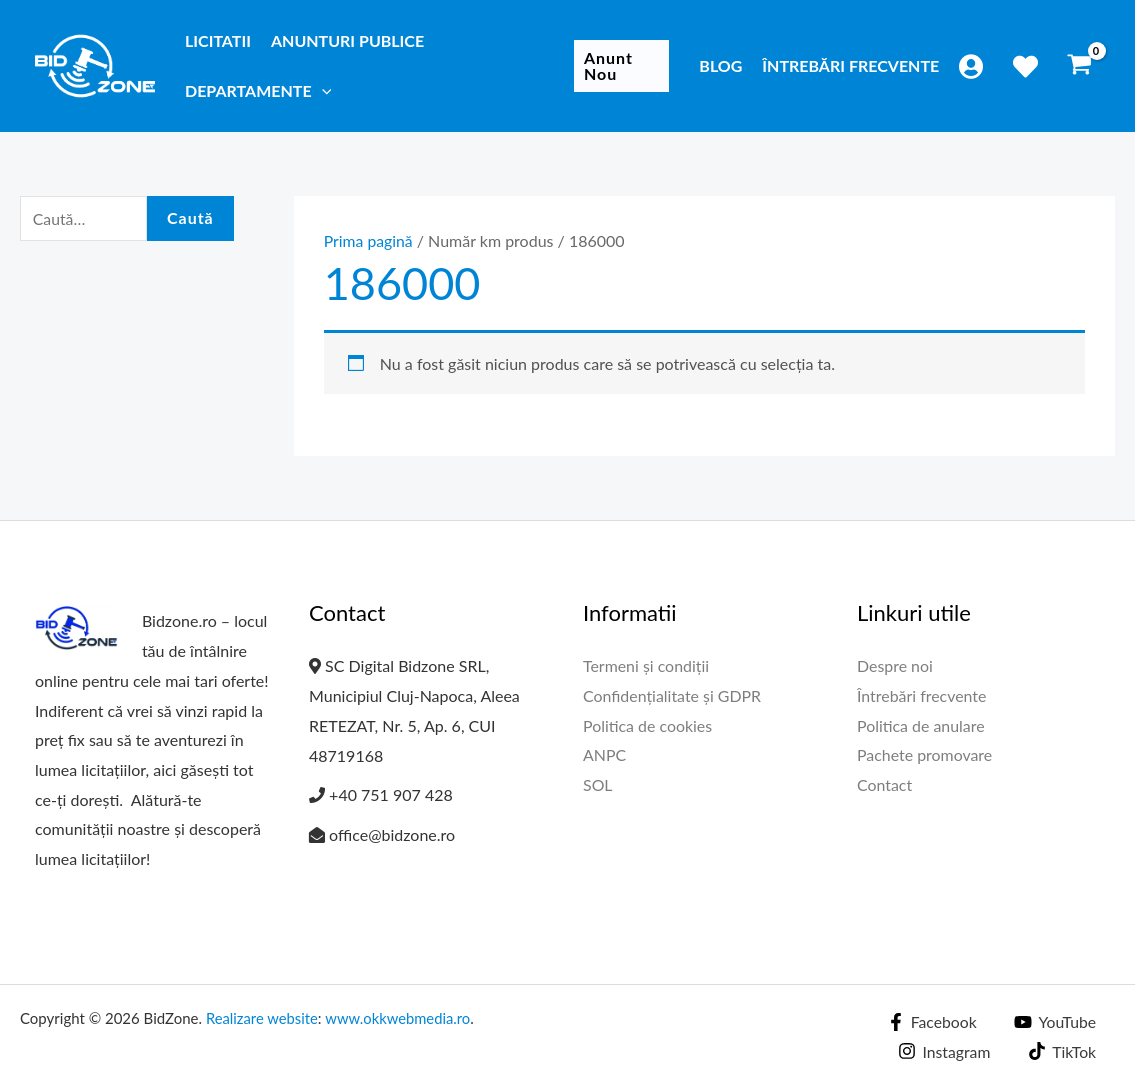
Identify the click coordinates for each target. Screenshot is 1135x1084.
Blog (720, 65)
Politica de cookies (648, 725)
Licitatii (218, 40)
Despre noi (895, 665)
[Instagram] (943, 1051)
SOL (598, 784)
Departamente (258, 90)
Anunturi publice (347, 40)
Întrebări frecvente (850, 65)
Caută (190, 218)
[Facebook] (930, 1022)
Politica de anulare (921, 725)
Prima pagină (369, 240)
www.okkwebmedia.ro (400, 1018)
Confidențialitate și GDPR (672, 695)
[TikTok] (1061, 1051)
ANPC (604, 755)
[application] (322, 90)
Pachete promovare (925, 755)
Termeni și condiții (646, 665)
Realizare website (263, 1018)
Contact (884, 784)
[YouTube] (1054, 1022)
